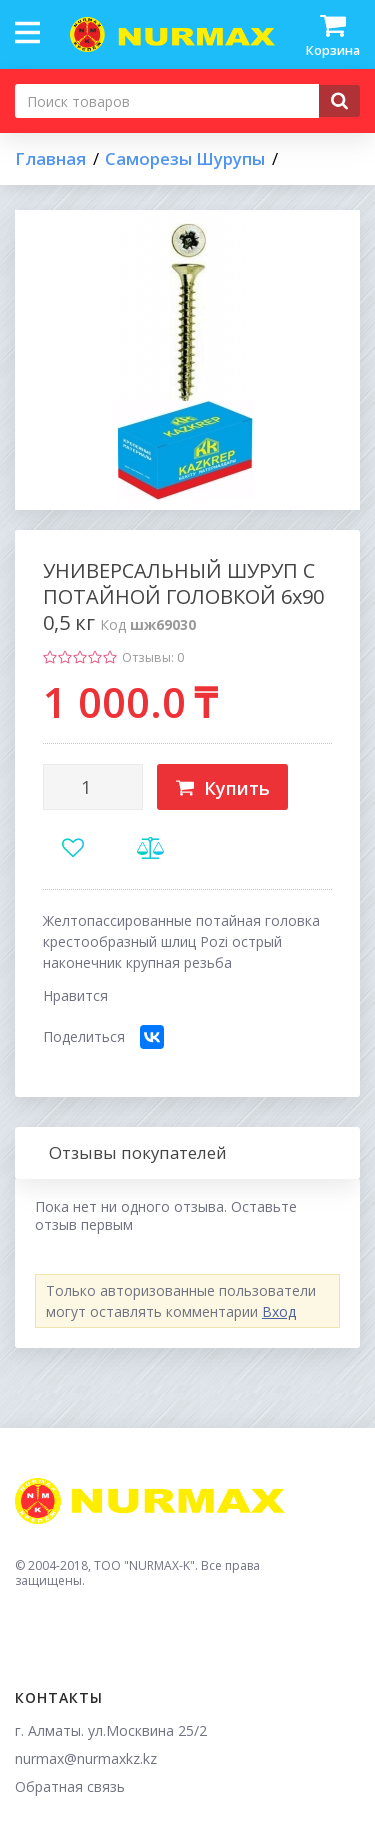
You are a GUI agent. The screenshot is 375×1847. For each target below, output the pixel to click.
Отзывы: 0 (153, 657)
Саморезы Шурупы (185, 159)
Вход (279, 1311)
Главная (50, 159)
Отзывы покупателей (138, 1152)
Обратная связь (70, 1786)
